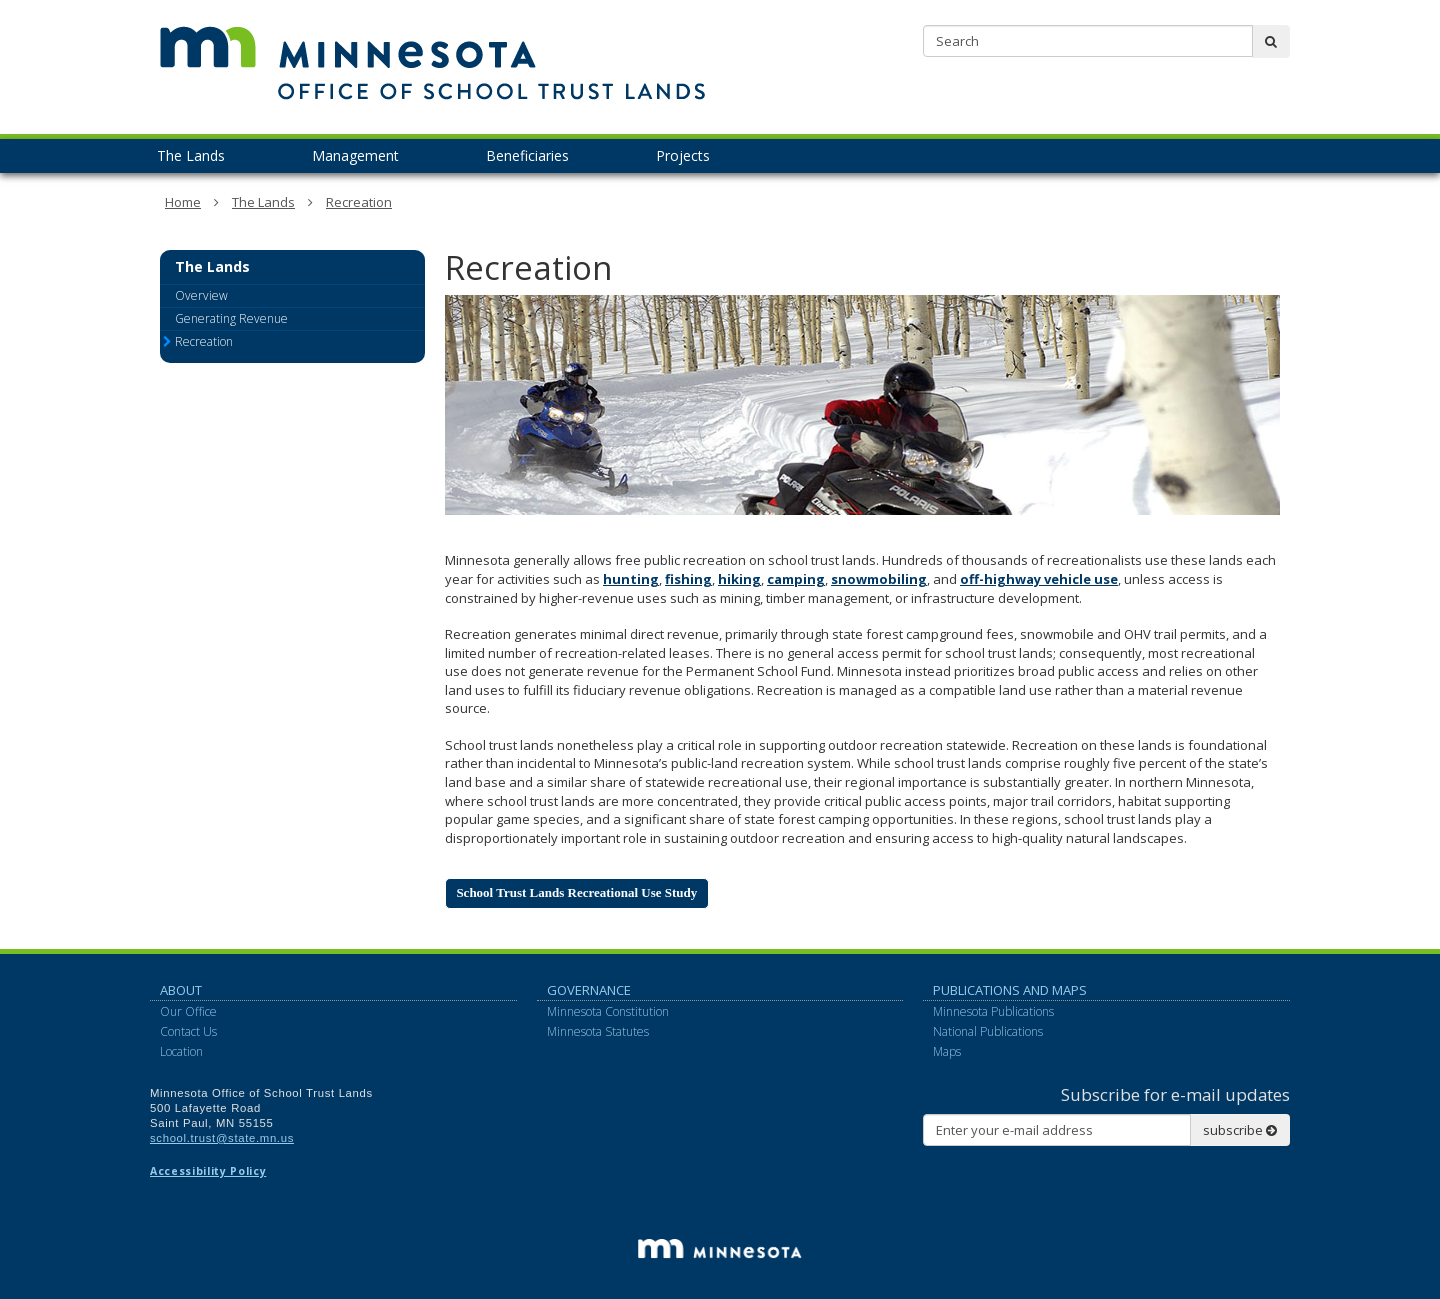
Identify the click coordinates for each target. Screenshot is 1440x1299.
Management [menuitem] (355, 155)
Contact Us (188, 1031)
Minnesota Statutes (598, 1031)
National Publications (988, 1031)
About (181, 990)
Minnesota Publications (993, 1011)
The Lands (263, 202)
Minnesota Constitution (608, 1011)
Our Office (188, 1011)
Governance (589, 990)
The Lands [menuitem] (191, 155)
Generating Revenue (231, 318)
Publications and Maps (1010, 990)
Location (181, 1051)
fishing (688, 579)
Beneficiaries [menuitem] (527, 155)
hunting (631, 579)
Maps (947, 1051)
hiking (739, 579)
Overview (201, 295)
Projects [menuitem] (683, 155)
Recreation (359, 202)
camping (796, 579)
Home (183, 202)
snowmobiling (879, 579)
